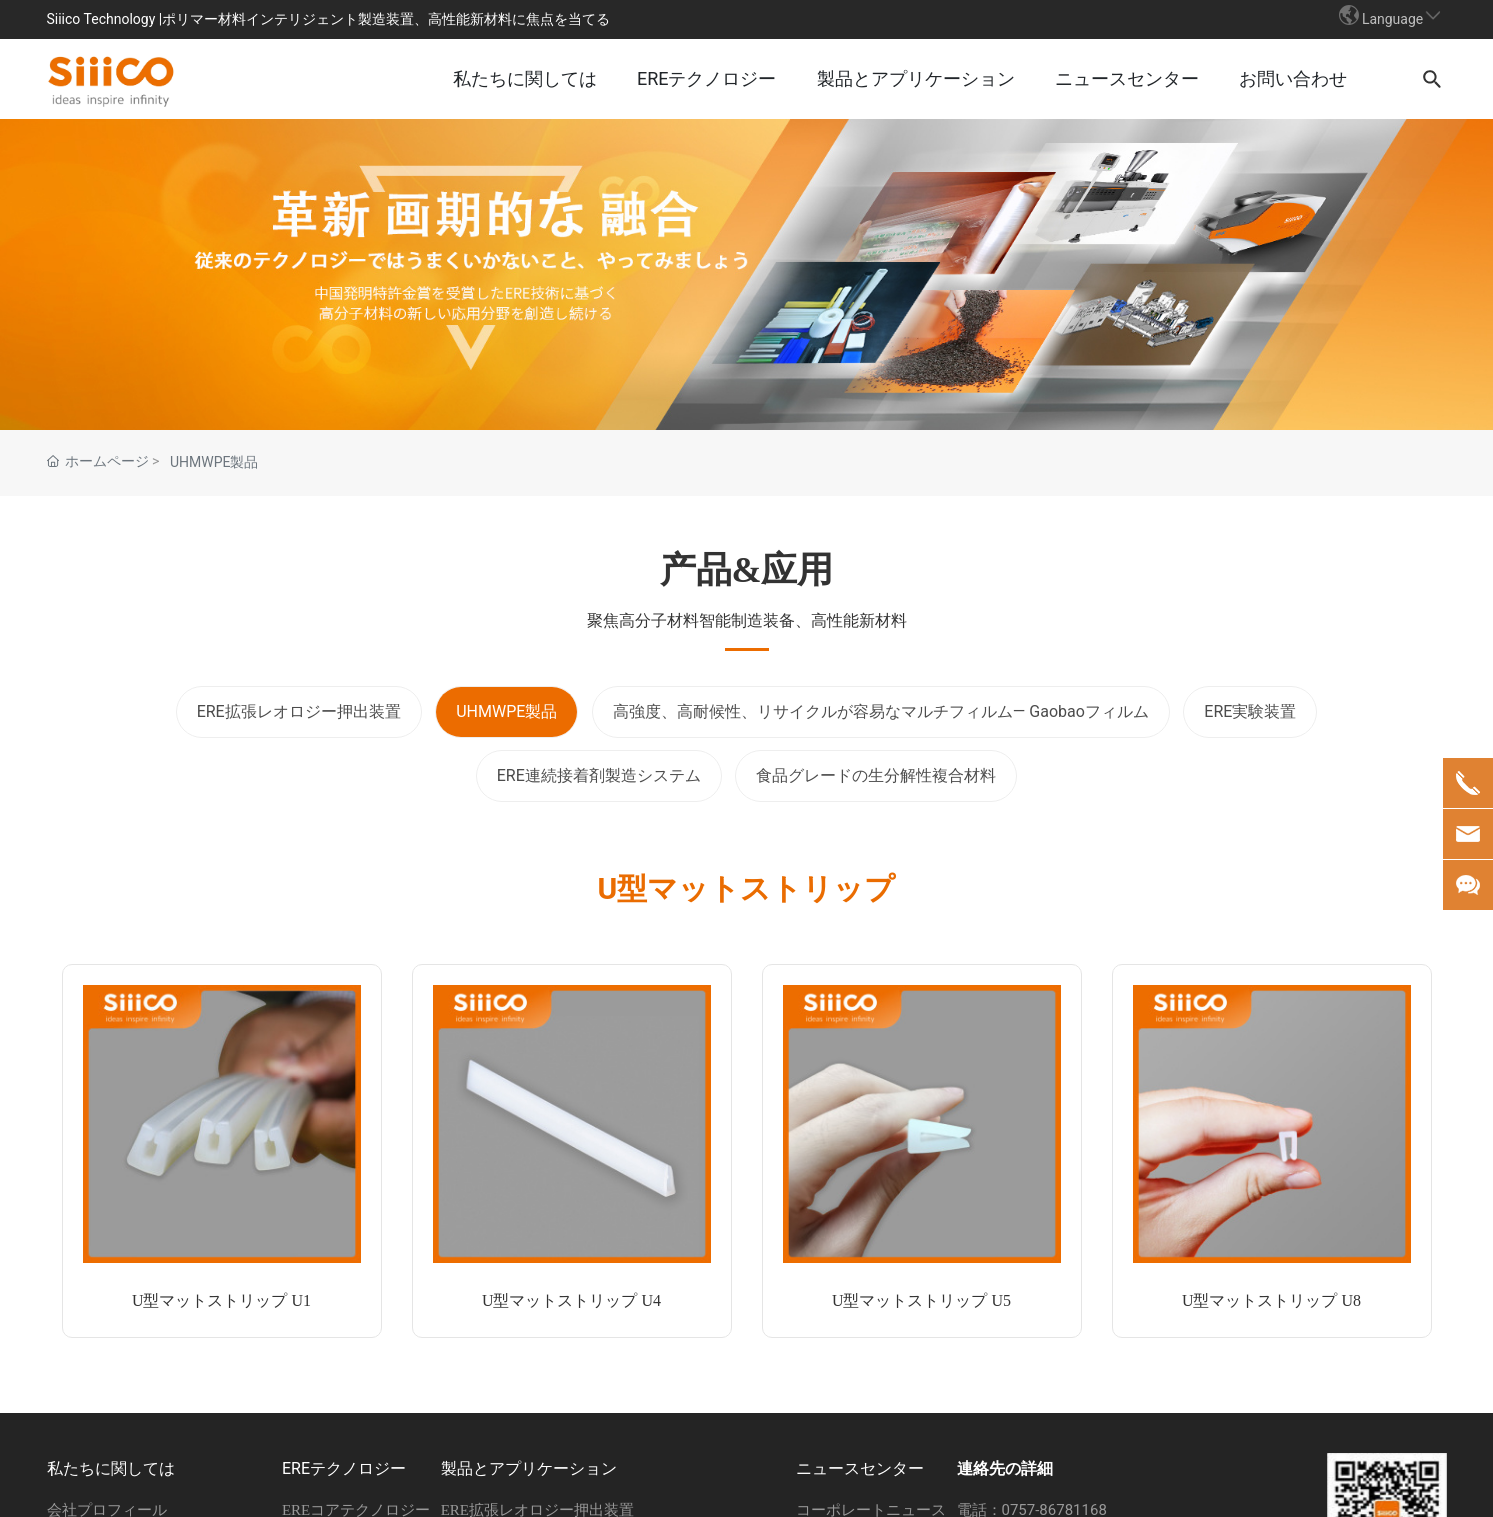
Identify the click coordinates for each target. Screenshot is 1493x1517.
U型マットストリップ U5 (921, 1301)
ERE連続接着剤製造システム (599, 776)
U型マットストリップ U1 (221, 1301)
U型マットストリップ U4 (571, 1301)
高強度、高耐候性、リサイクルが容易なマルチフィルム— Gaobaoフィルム (881, 711)
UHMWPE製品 (214, 463)
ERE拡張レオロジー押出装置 (299, 711)
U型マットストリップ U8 (1271, 1301)
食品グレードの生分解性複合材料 (876, 776)
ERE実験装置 (1250, 711)
